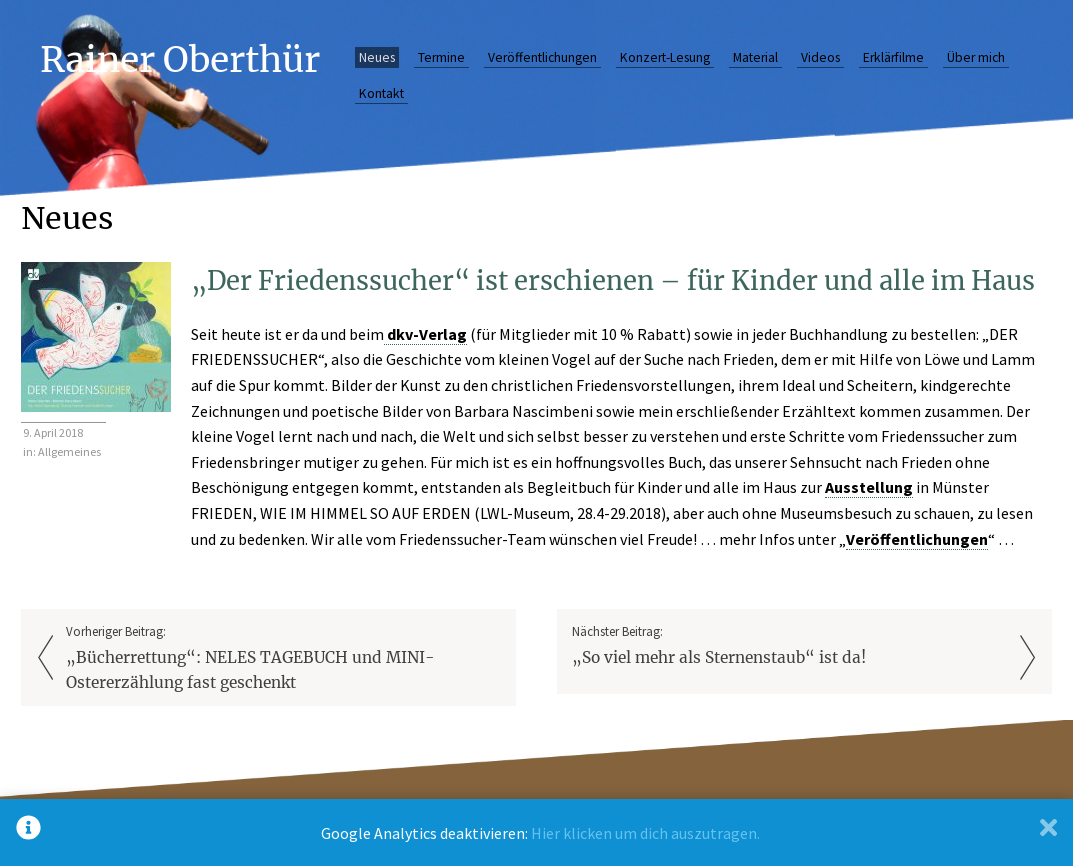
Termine (441, 57)
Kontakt (381, 93)
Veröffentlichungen (542, 57)
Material (755, 57)
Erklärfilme (893, 57)
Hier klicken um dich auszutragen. (645, 833)
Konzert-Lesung (665, 57)
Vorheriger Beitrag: (283, 659)
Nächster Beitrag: (789, 646)
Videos (820, 57)
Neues (377, 57)
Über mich (976, 57)
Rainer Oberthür (180, 59)
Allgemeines (69, 451)
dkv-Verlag (425, 334)
